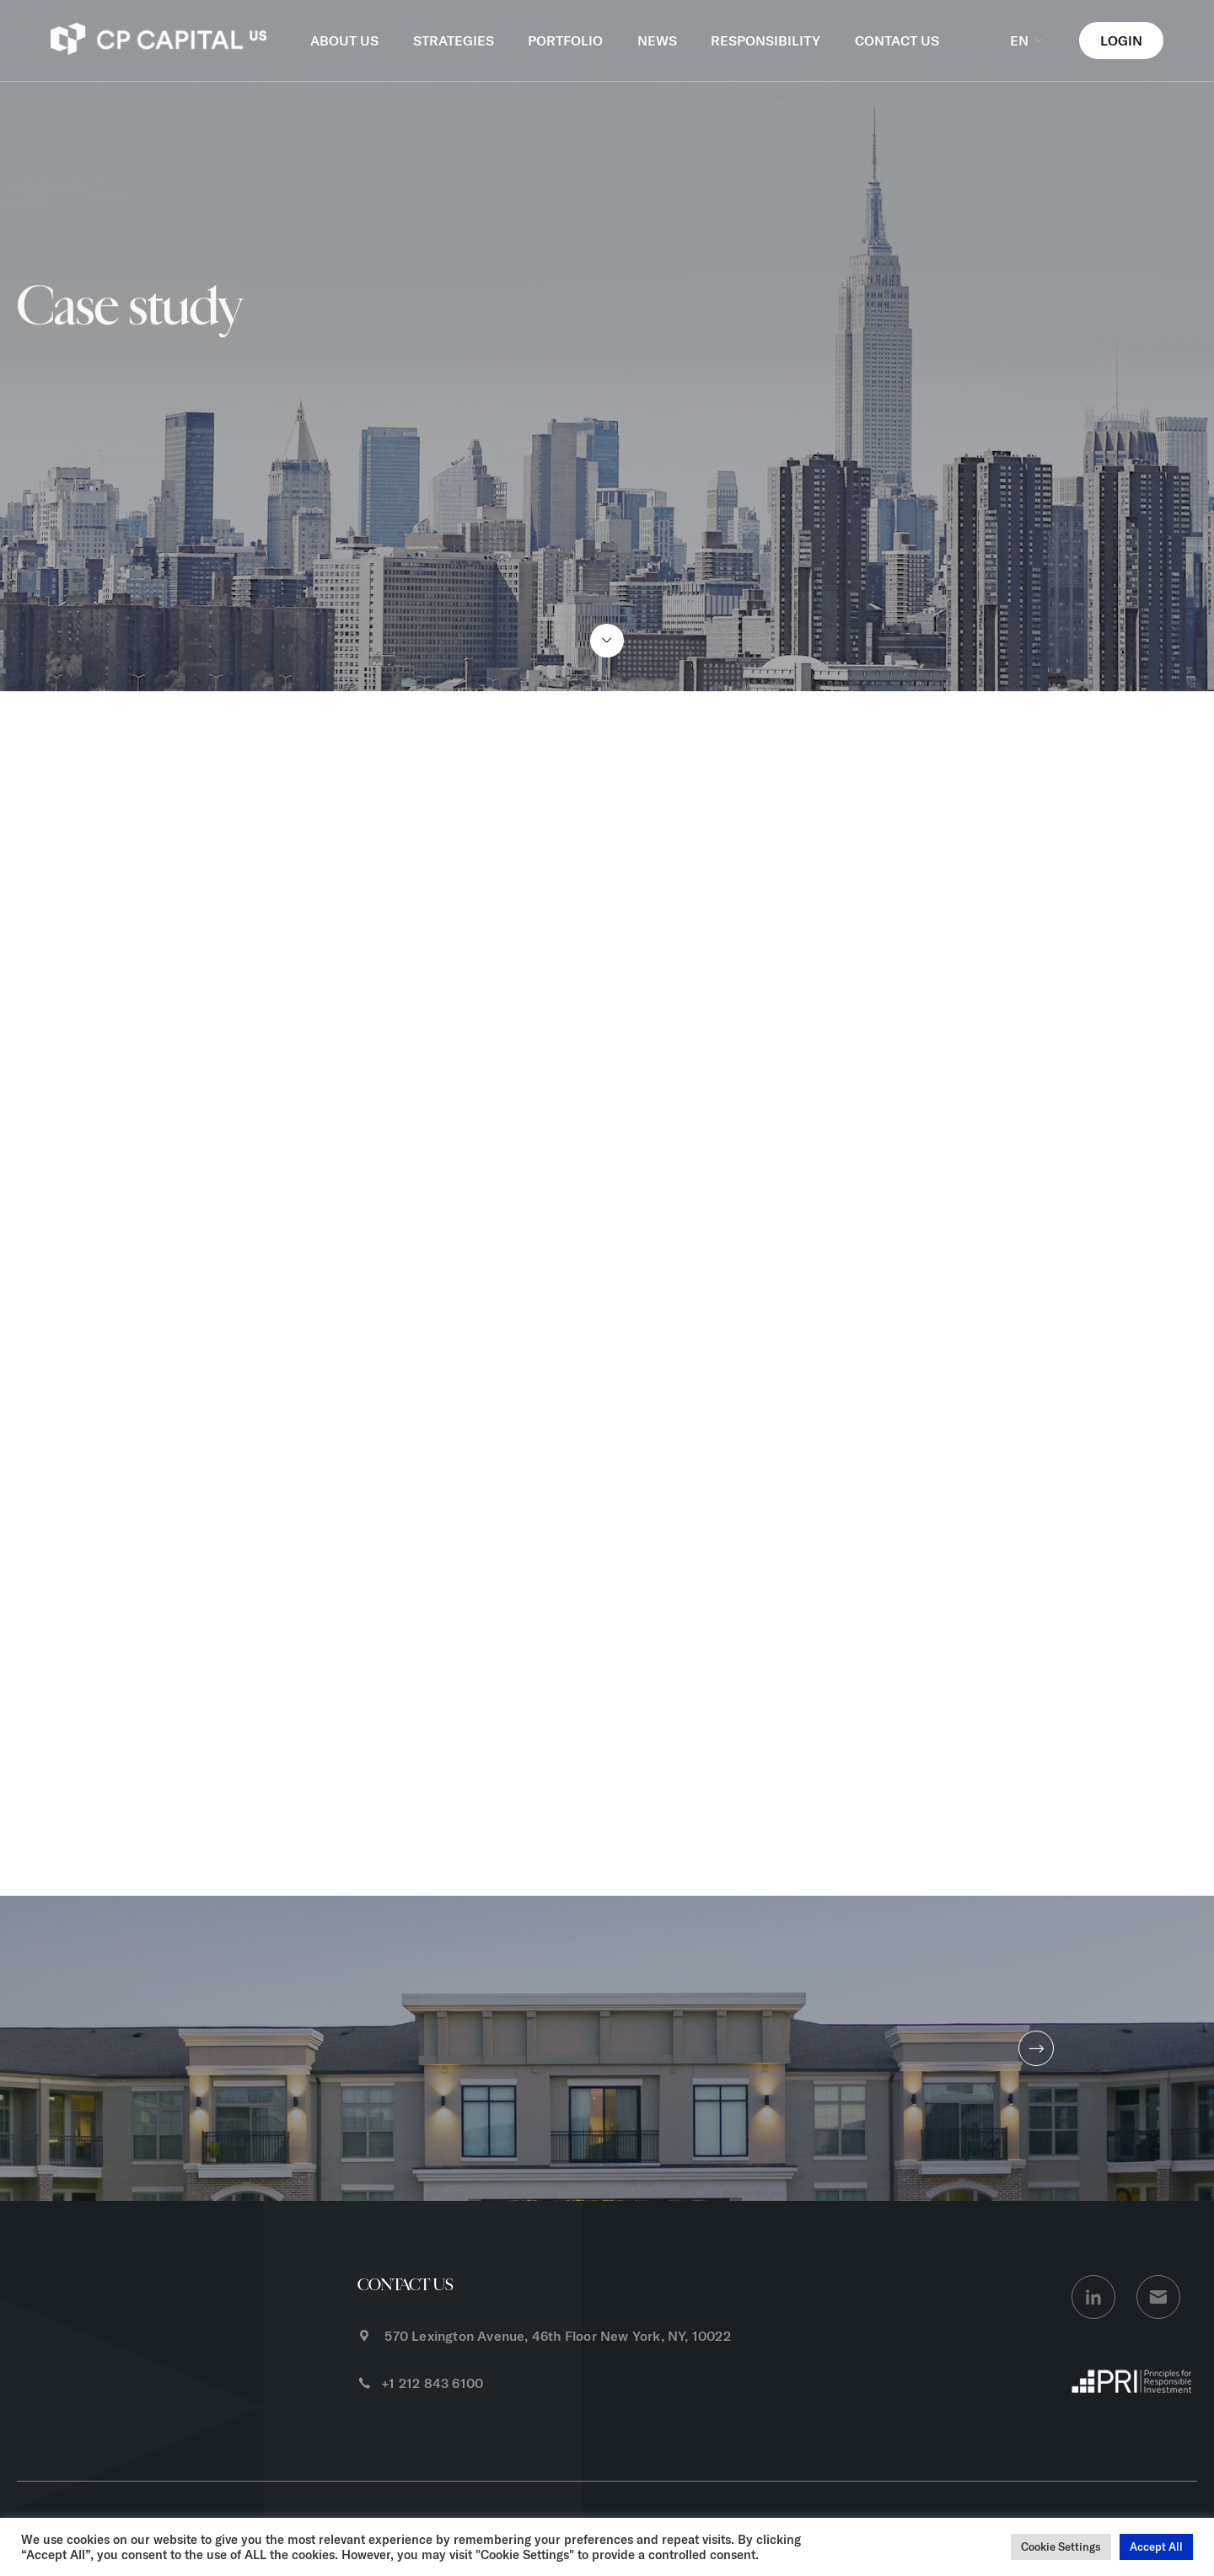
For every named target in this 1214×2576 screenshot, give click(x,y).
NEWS (657, 40)
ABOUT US (344, 40)
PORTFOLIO (565, 40)
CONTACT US (897, 40)
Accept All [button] (1156, 2546)
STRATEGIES (453, 40)
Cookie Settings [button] (1061, 2546)
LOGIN (1121, 40)
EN (1027, 40)
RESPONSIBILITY (765, 40)
